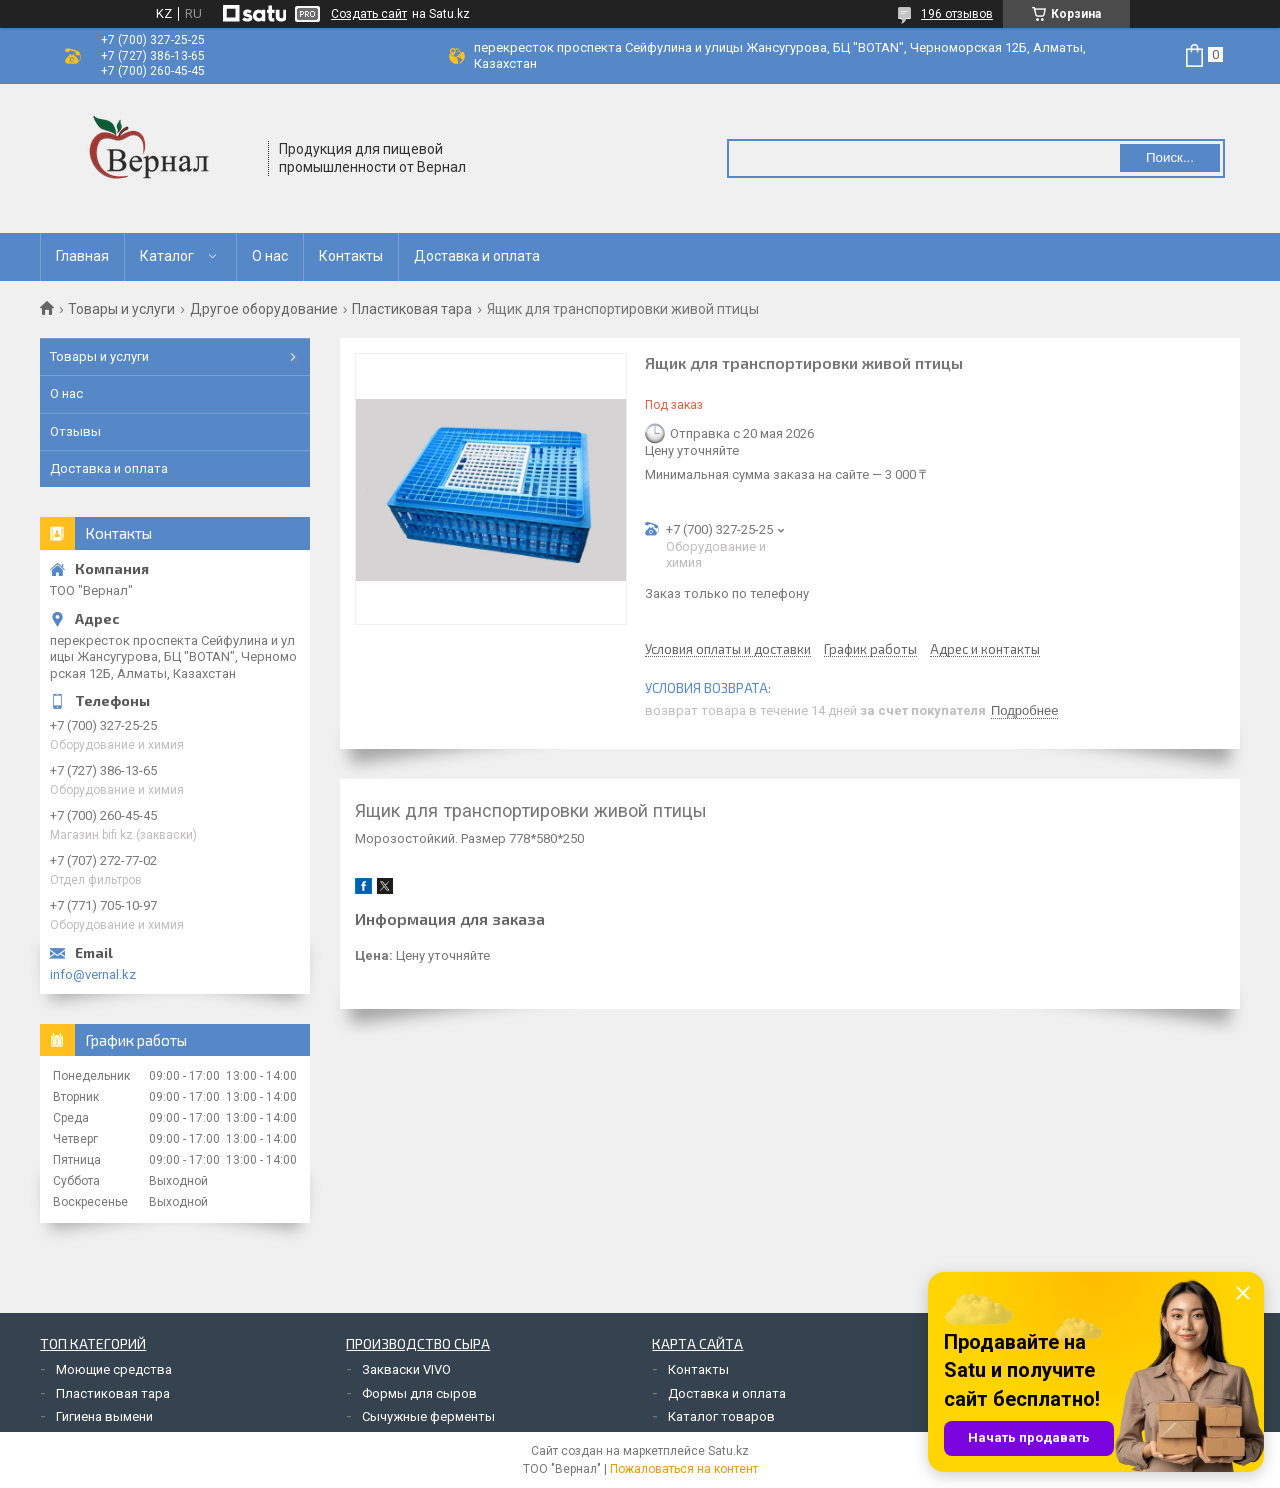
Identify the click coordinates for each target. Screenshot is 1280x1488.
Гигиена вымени (104, 1416)
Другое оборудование (264, 309)
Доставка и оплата (477, 256)
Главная (82, 256)
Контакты (351, 256)
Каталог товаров (721, 1416)
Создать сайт (369, 14)
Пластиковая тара (412, 309)
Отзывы (75, 431)
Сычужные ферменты (428, 1416)
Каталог (167, 256)
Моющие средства (114, 1369)
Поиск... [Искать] (1170, 157)
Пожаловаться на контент (684, 1469)
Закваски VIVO (406, 1369)
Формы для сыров (419, 1393)
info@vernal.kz (93, 974)
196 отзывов (957, 14)
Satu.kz (728, 1451)
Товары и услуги (121, 309)
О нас (270, 256)
